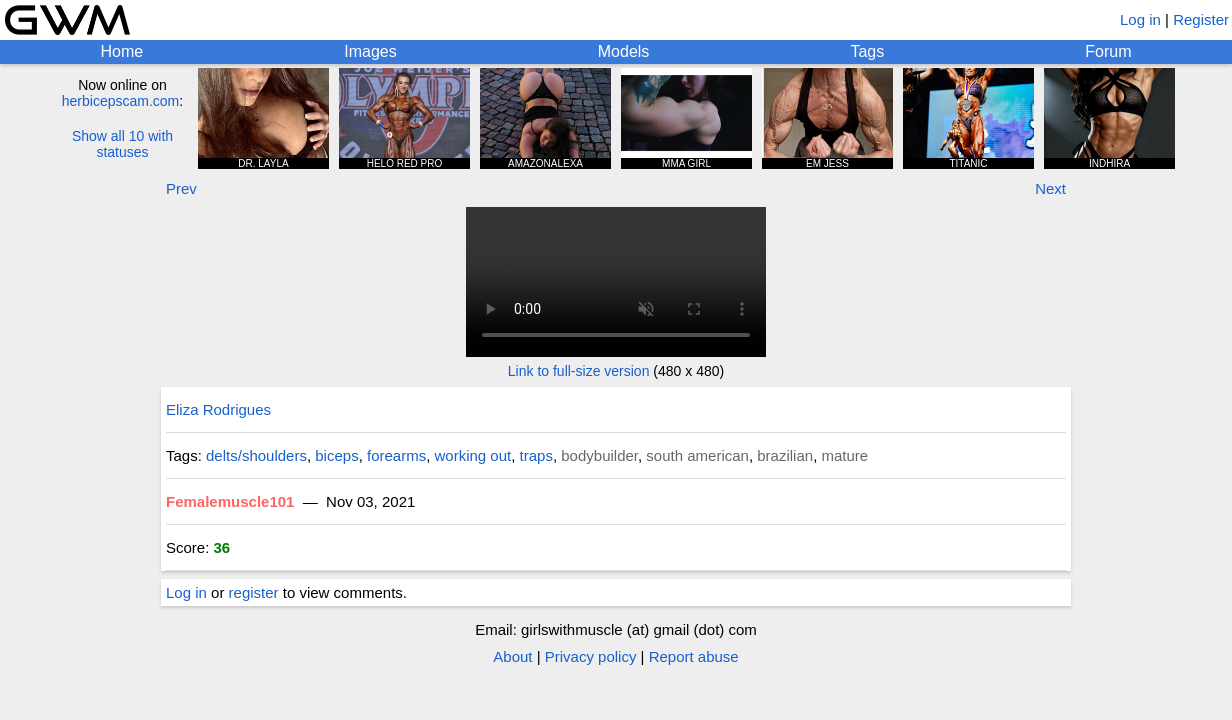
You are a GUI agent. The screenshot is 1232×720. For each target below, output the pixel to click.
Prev (181, 188)
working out (473, 455)
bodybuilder (599, 455)
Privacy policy (591, 656)
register (254, 592)
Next (1050, 188)
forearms (396, 455)
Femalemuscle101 (230, 501)
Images (370, 51)
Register (1201, 19)
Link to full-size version (579, 371)
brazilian (785, 455)
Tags (867, 51)
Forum (1108, 51)
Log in (1140, 19)
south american (697, 455)
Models (624, 51)
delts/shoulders (256, 455)
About (512, 656)
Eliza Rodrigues (218, 409)
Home (122, 51)
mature (844, 455)
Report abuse (694, 656)
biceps (336, 455)
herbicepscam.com (121, 101)
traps (536, 455)
